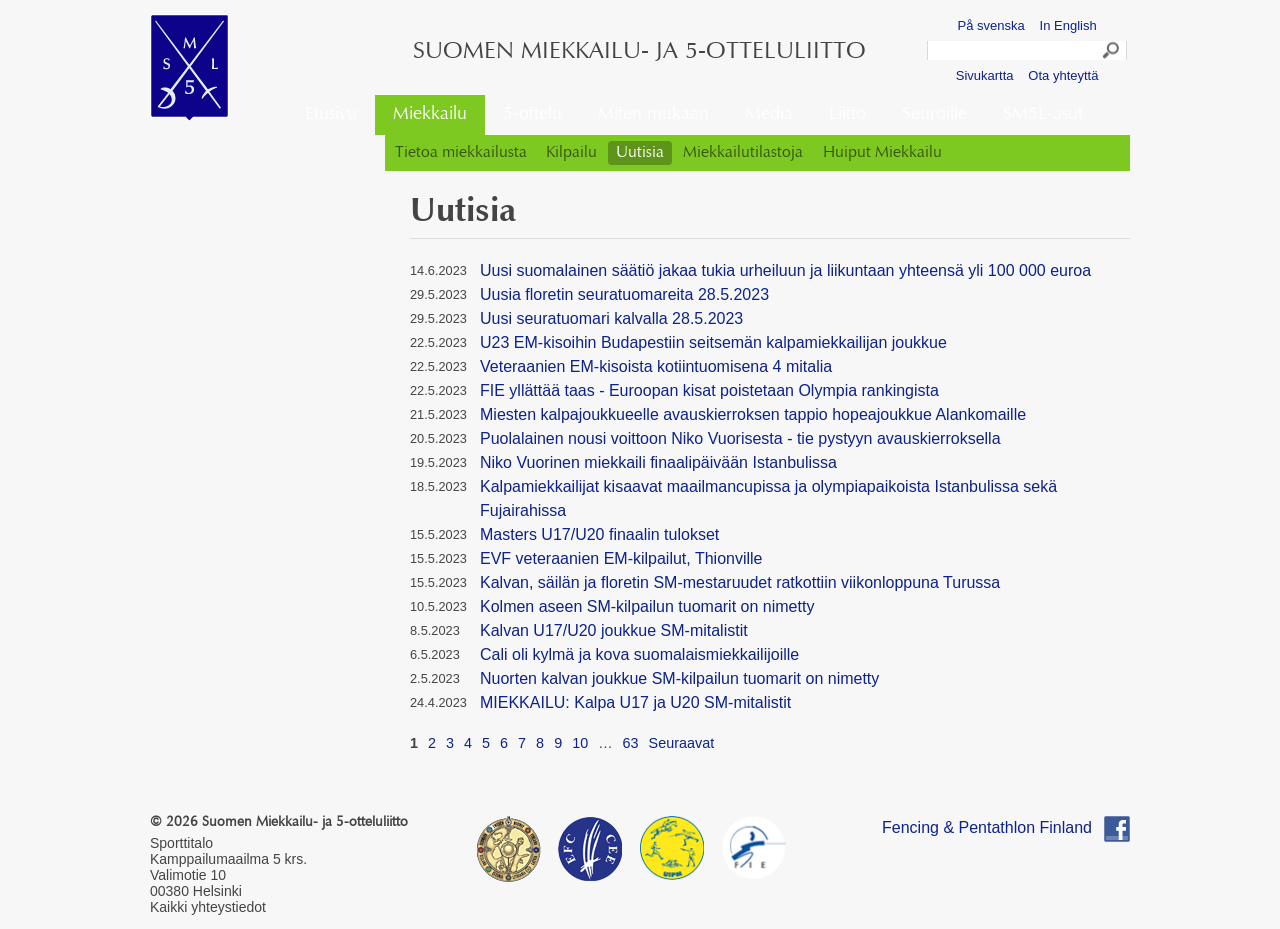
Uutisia (640, 153)
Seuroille (934, 115)
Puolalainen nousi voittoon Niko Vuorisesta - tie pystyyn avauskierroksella (740, 438)
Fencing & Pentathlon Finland (987, 827)
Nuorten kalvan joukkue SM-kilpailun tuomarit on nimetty (679, 678)
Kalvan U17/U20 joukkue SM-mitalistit (614, 630)
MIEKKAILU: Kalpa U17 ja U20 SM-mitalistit (635, 702)
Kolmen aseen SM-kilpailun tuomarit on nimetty (647, 606)
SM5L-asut (1043, 115)
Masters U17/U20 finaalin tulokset (599, 534)
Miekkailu (430, 115)
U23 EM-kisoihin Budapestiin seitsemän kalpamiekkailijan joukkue (713, 342)
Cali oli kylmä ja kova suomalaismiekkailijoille (639, 654)
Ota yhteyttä (1063, 75)
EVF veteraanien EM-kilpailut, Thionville (621, 558)
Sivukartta (985, 75)
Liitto (847, 115)
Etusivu (331, 115)
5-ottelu (532, 115)
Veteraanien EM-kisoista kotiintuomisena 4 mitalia (656, 366)
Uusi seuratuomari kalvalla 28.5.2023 (611, 318)
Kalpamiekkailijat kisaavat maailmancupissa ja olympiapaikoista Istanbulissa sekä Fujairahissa (768, 498)
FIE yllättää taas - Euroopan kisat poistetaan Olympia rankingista (709, 390)
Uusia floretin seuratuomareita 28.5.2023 (624, 294)
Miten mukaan (653, 115)
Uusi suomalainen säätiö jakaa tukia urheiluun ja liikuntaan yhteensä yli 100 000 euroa (785, 270)
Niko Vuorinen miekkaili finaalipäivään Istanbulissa (658, 462)
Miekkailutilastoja (743, 153)
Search (1112, 53)
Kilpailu (571, 153)
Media (769, 115)
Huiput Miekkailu (882, 153)
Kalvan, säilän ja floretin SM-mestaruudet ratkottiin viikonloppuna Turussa (740, 582)
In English (1068, 25)
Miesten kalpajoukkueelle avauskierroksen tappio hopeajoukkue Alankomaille (753, 414)
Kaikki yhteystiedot (208, 907)
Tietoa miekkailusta (461, 153)
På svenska (991, 25)
